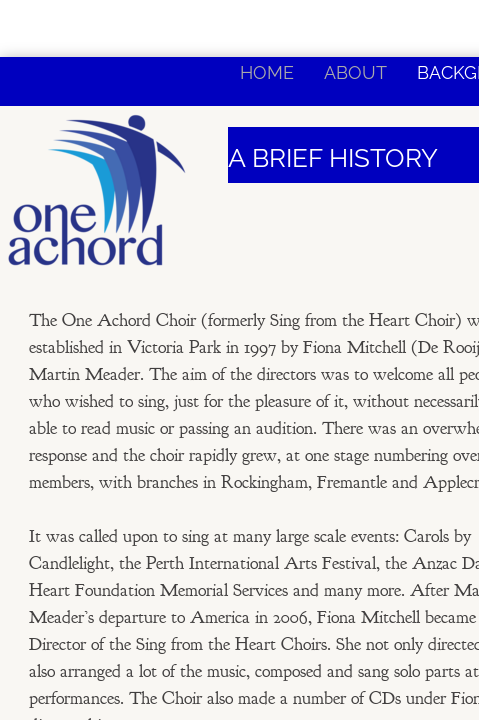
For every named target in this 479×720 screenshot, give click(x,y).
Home (267, 72)
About (355, 72)
